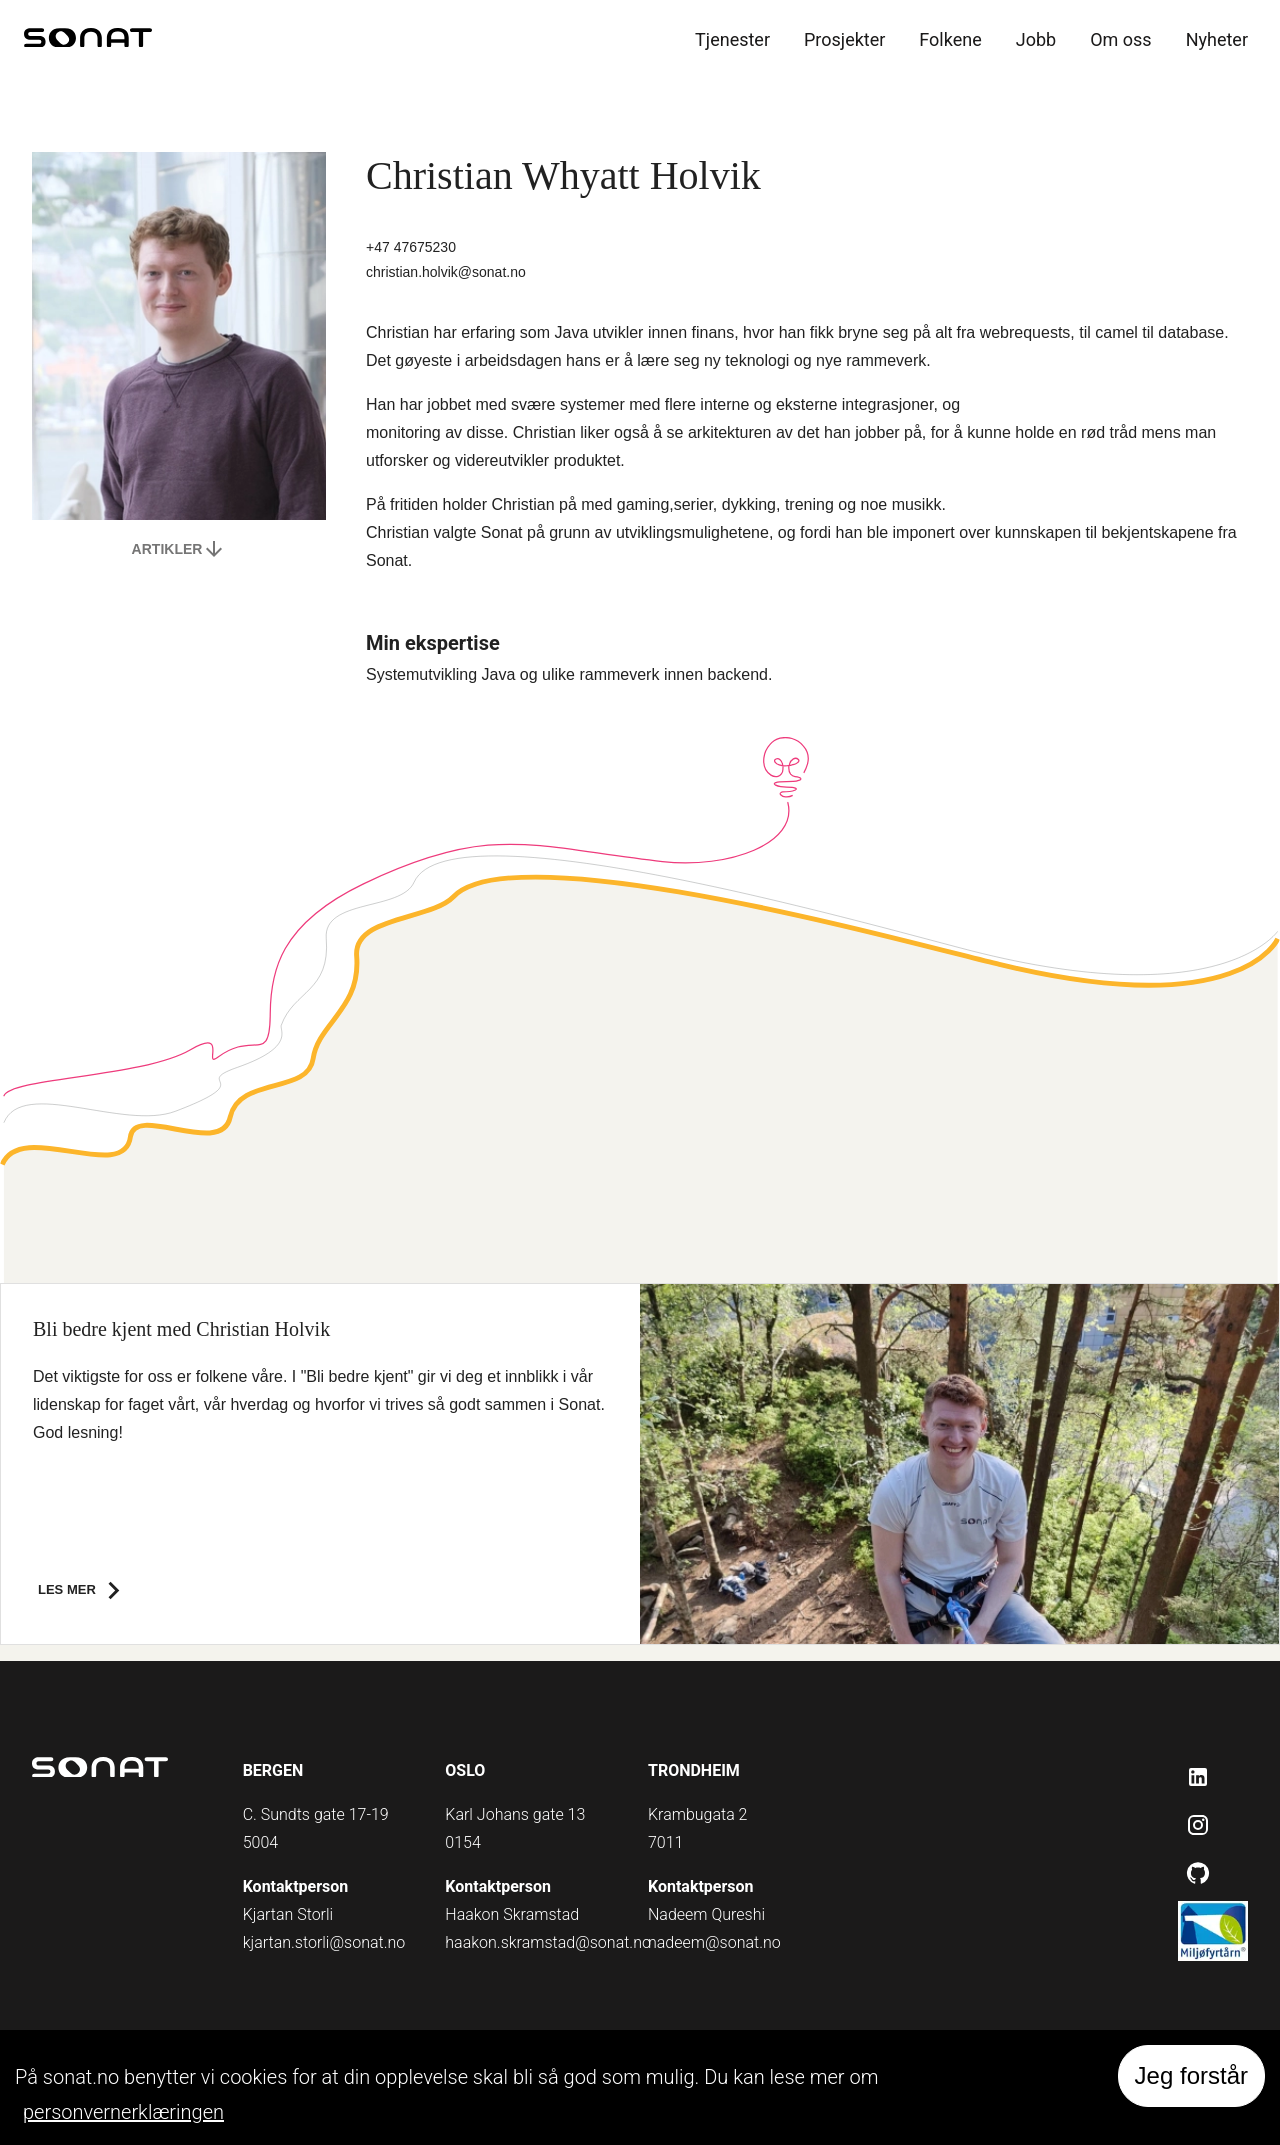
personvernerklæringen (123, 2112)
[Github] (1198, 1873)
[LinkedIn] (1198, 1777)
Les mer (84, 1590)
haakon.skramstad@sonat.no (548, 1942)
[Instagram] (1198, 1825)
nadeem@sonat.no (714, 1942)
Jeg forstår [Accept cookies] (1191, 2075)
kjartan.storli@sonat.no (324, 1942)
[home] (88, 40)
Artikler (179, 549)
